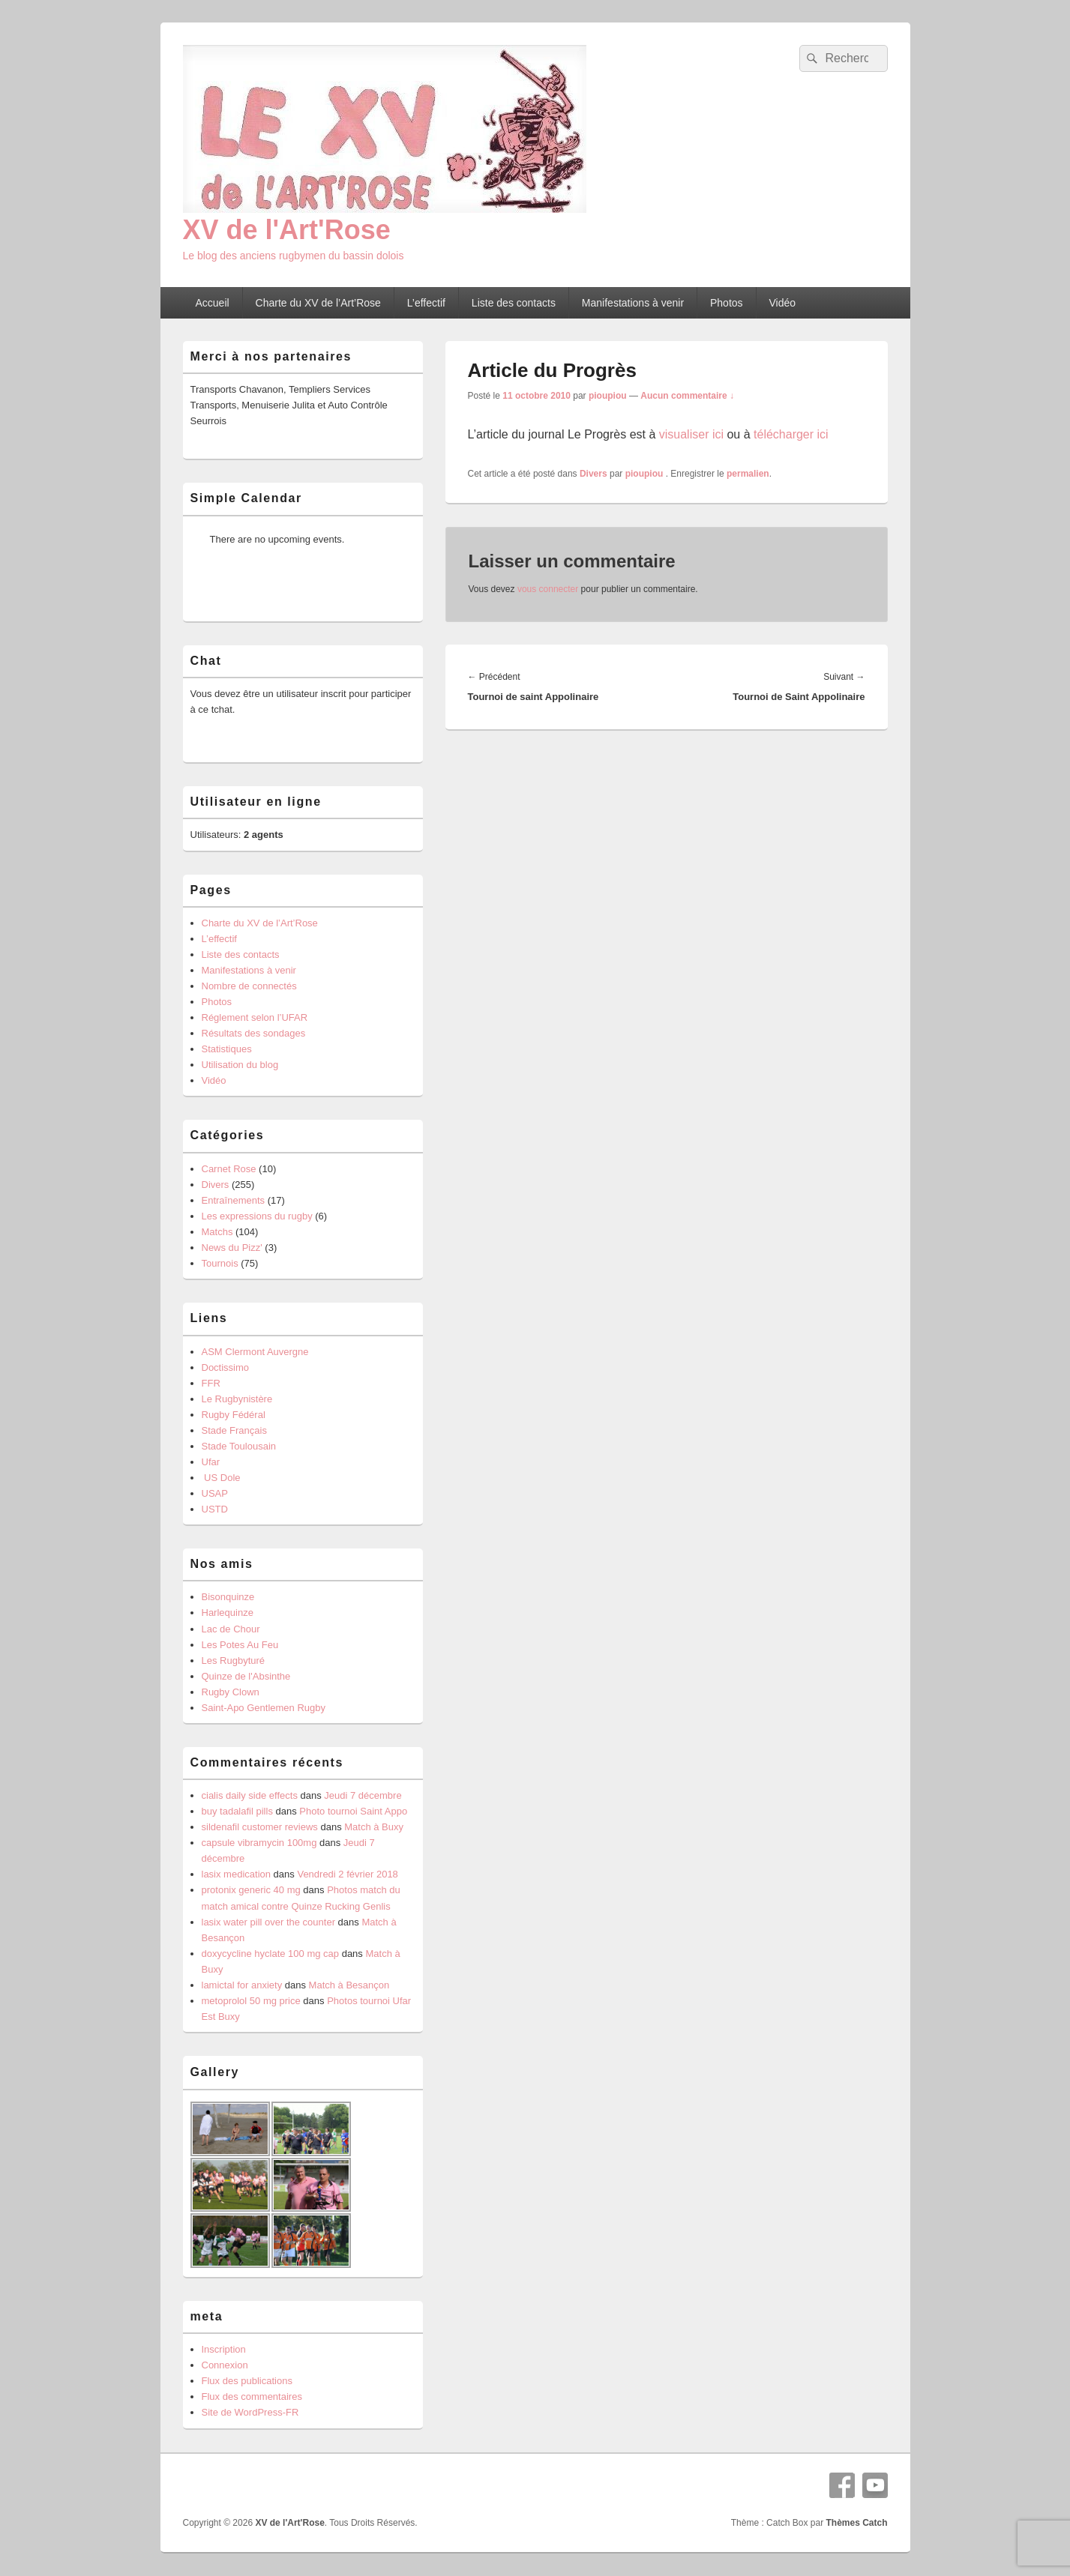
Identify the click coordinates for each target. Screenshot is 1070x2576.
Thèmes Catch (856, 2523)
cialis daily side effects (250, 1795)
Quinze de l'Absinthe (246, 1676)
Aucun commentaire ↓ (687, 395)
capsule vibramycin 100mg (259, 1842)
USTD (215, 1509)
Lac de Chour (231, 1629)
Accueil (212, 303)
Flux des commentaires (252, 2396)
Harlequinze (227, 1612)
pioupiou (608, 395)
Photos (726, 303)
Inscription (224, 2349)
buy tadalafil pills (237, 1811)
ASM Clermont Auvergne (255, 1351)
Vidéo (782, 303)
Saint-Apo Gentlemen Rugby (263, 1707)
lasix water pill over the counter (268, 1922)
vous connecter (547, 589)
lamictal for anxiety (242, 1985)
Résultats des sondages (254, 1033)
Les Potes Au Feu (240, 1644)
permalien (748, 473)
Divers (593, 473)
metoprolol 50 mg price (251, 2000)
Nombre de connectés (249, 986)
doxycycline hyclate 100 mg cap (271, 1953)
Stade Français (234, 1430)
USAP (215, 1493)
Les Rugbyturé (233, 1660)
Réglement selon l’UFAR (255, 1017)
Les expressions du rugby (257, 1216)
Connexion (225, 2365)
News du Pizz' (232, 1247)
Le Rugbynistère (237, 1399)
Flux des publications (247, 2380)
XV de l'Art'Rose (287, 229)
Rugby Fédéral (233, 1414)
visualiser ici (691, 434)
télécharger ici (791, 434)
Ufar (211, 1462)
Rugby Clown (230, 1692)
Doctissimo (226, 1367)
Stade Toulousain (239, 1446)
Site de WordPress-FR (250, 2412)
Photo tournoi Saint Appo (353, 1811)
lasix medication (236, 1874)
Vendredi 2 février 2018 (347, 1874)
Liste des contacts (514, 303)
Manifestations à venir (633, 303)
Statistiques (227, 1049)
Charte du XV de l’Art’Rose (318, 303)
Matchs (217, 1231)
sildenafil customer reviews (260, 1827)
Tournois (220, 1263)
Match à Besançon (349, 1985)
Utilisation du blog (240, 1064)
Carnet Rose (229, 1168)
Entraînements (233, 1200)
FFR (211, 1383)
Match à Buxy (373, 1827)
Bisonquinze (228, 1596)
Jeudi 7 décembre (362, 1795)
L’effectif (426, 303)
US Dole (221, 1477)
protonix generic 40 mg (251, 1889)
